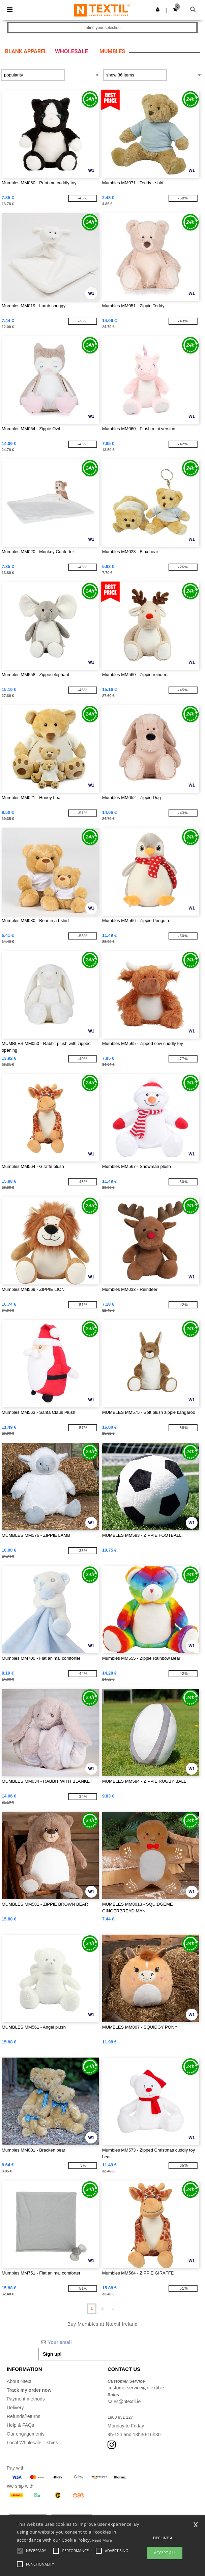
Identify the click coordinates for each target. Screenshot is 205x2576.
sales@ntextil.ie (124, 2401)
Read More (102, 2540)
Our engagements (26, 2434)
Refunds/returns (23, 2416)
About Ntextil (20, 2381)
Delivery (15, 2407)
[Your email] (87, 2342)
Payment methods (26, 2399)
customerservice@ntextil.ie (136, 2387)
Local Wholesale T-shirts (32, 2442)
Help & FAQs (20, 2425)
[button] (157, 9)
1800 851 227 (122, 2417)
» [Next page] (113, 2308)
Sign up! (52, 2354)
